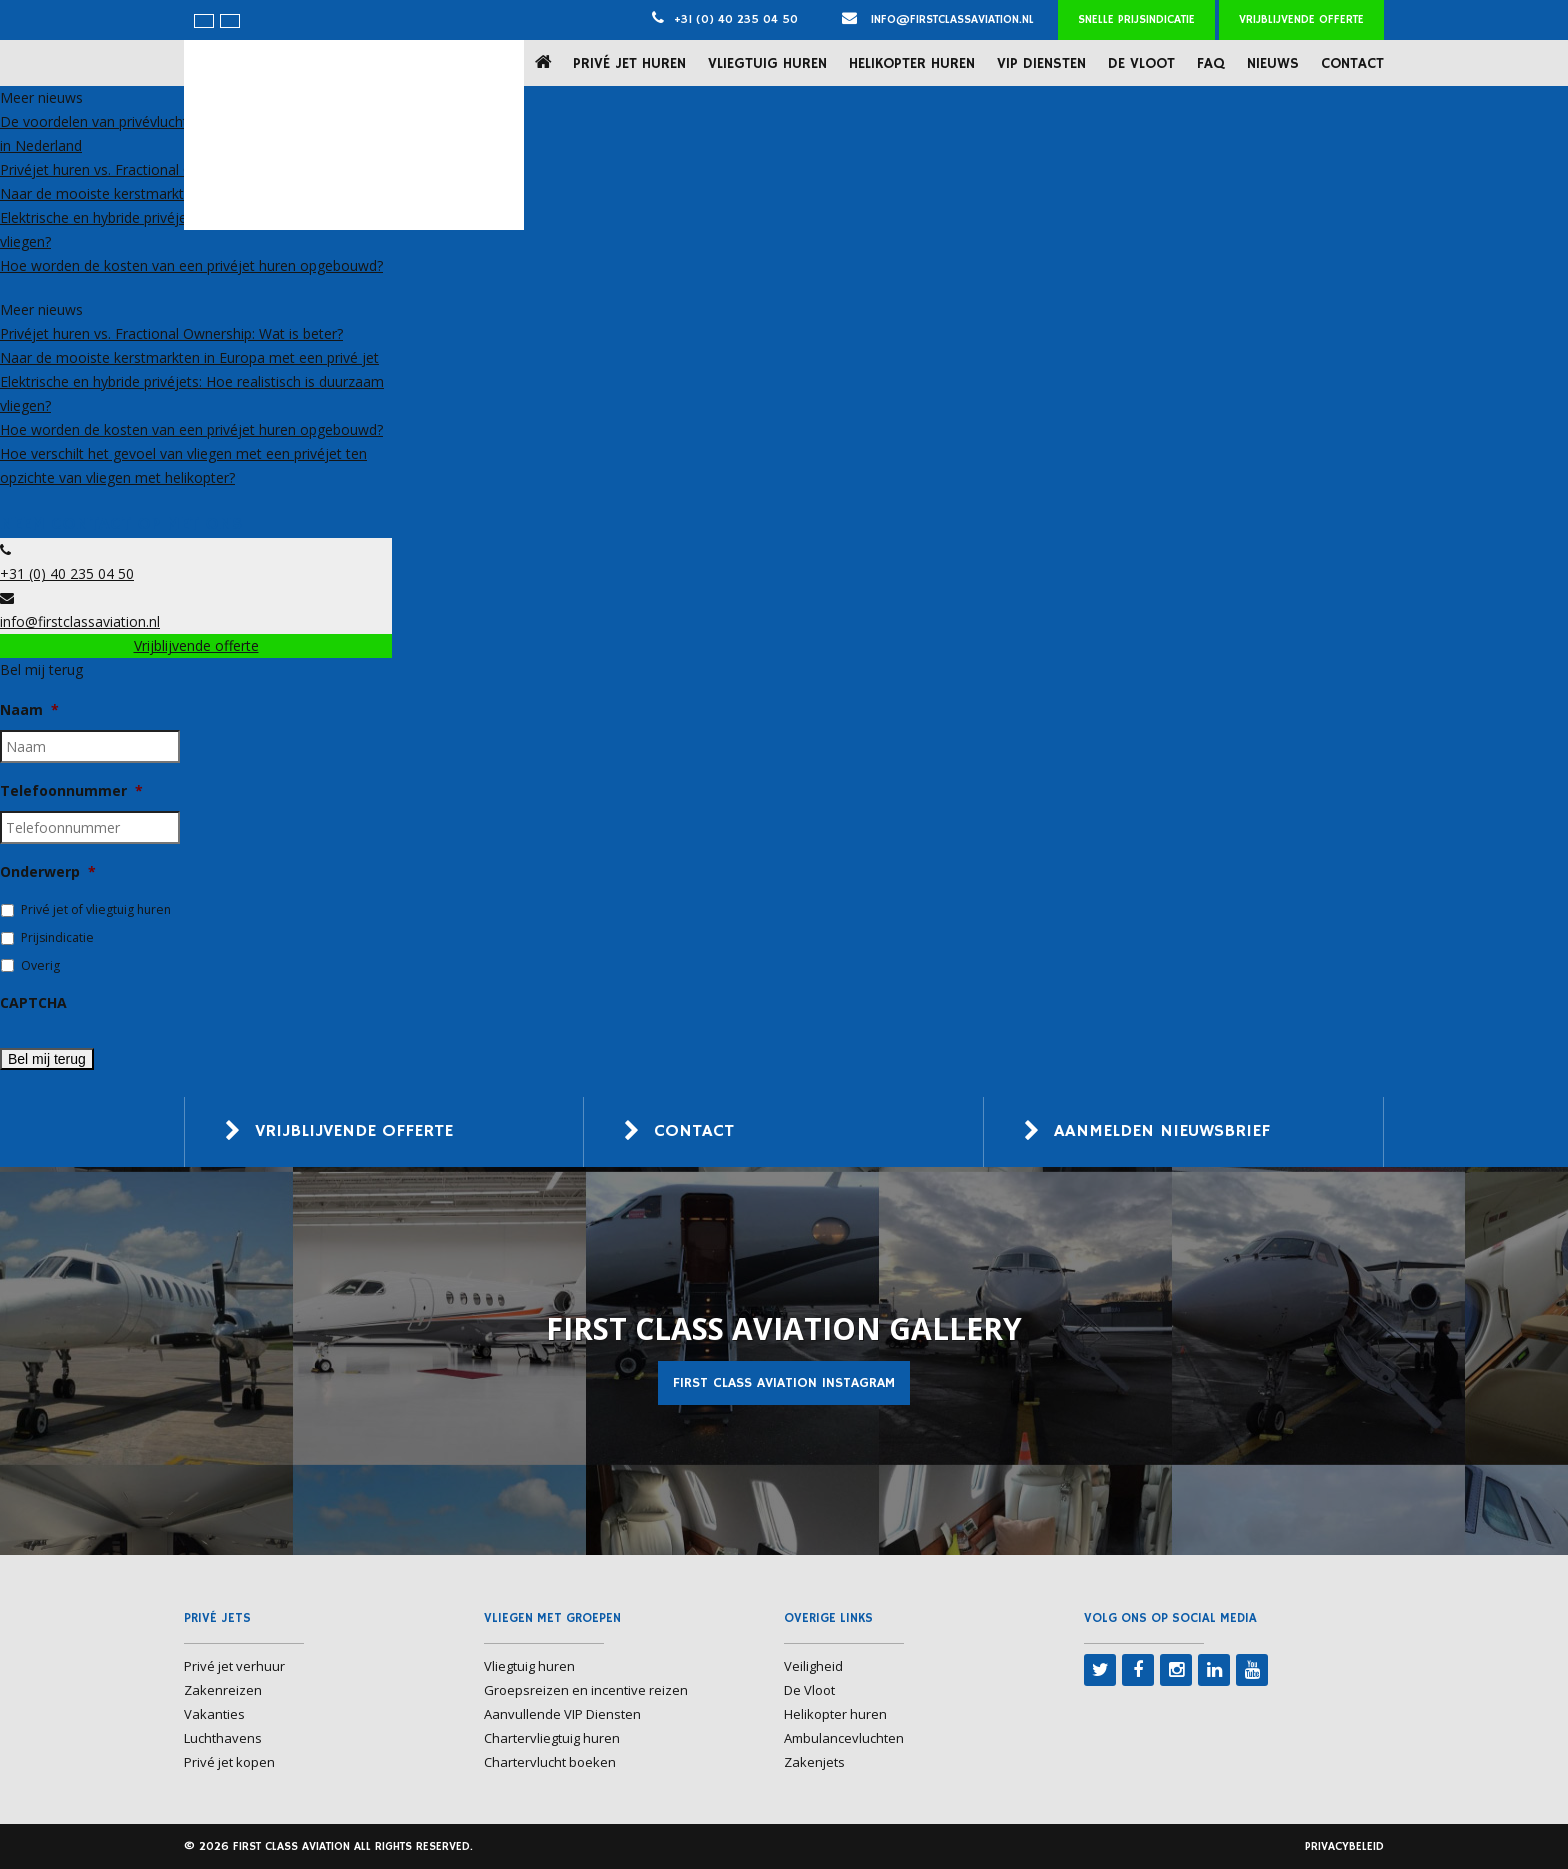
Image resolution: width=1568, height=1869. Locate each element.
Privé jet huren (629, 63)
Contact (1352, 63)
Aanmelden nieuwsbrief (1162, 1132)
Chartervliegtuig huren (552, 1738)
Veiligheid (813, 1666)
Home (547, 62)
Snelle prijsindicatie (1136, 19)
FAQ (1211, 63)
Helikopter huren (912, 63)
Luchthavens (223, 1738)
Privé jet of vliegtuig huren (96, 909)
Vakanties (214, 1714)
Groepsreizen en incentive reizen (586, 1690)
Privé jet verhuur (234, 1666)
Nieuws (1273, 63)
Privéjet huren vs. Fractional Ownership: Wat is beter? (171, 169)
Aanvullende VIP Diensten (562, 1714)
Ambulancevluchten (844, 1738)
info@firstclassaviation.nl (938, 19)
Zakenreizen (223, 1690)
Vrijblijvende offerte (1301, 19)
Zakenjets (814, 1762)
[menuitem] (204, 21)
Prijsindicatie (57, 937)
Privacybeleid (1344, 1846)
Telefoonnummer (71, 791)
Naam (29, 710)
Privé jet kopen (229, 1762)
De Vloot (1141, 63)
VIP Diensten (1041, 63)
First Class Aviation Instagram (784, 1383)
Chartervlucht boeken (550, 1762)
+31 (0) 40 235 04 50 (736, 19)
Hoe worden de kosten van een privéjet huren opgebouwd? (191, 265)
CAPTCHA (33, 1003)
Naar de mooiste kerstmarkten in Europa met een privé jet (189, 357)
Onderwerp (48, 872)
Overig (40, 965)
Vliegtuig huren (767, 63)
